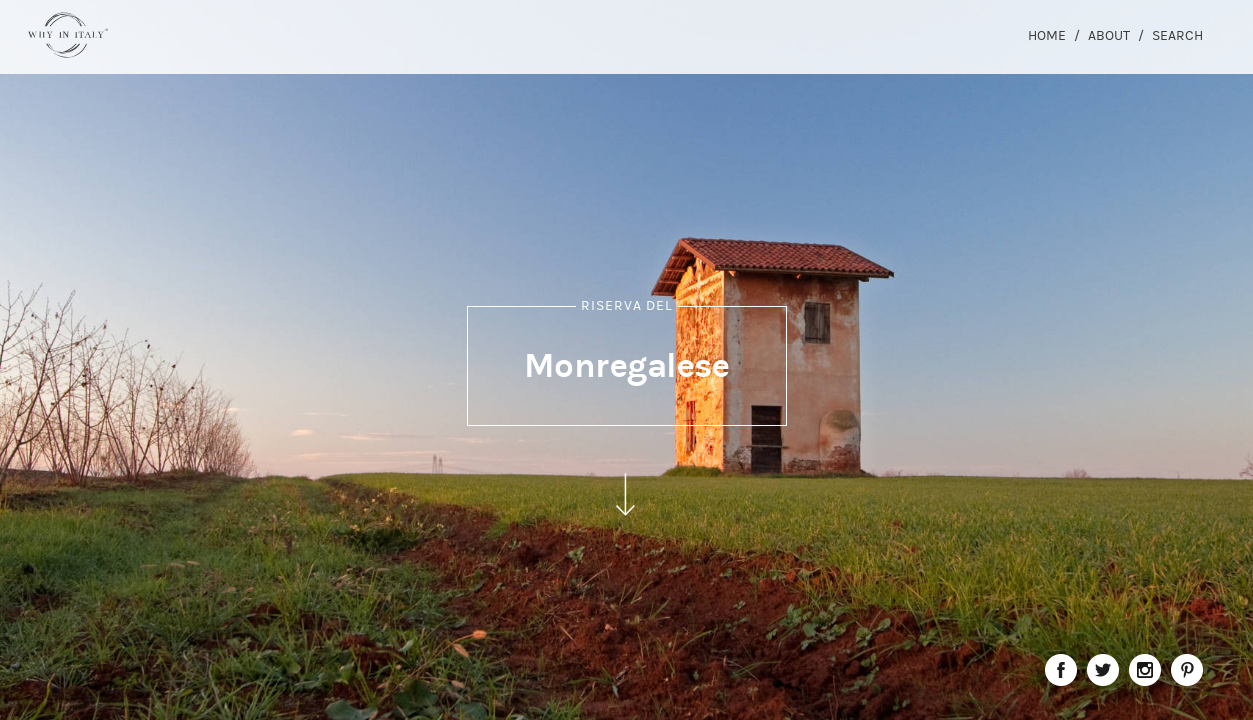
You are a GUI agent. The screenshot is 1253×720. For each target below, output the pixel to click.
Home (1047, 35)
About (1109, 35)
